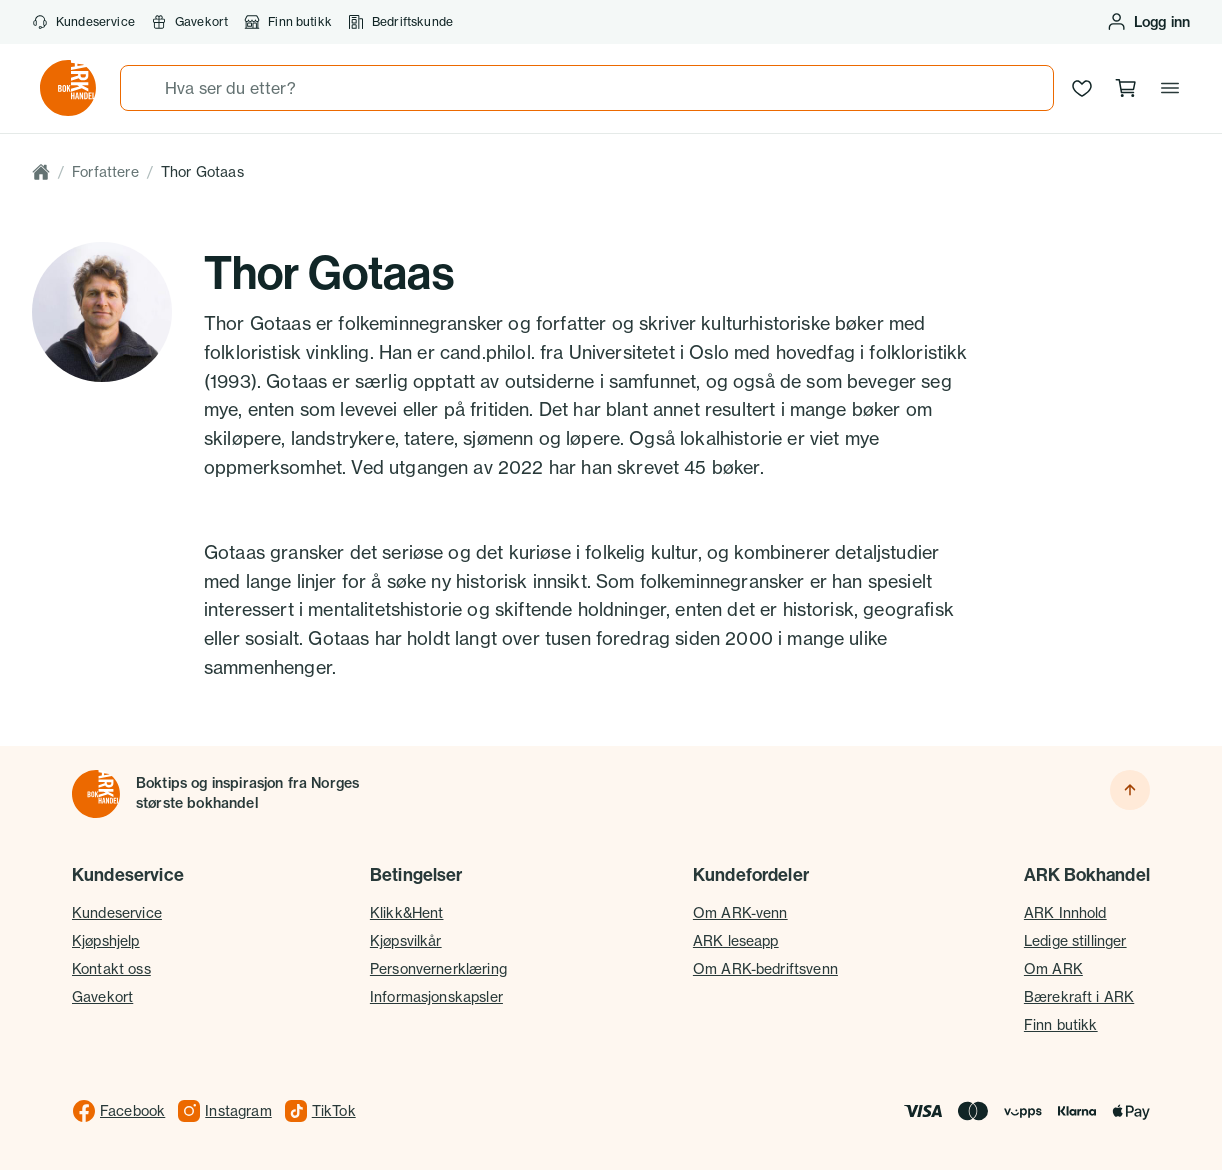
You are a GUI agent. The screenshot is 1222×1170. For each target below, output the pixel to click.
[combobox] (587, 88)
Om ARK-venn (740, 912)
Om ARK (1053, 968)
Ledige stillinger (1075, 940)
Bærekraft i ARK (1079, 996)
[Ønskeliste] (1082, 88)
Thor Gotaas (202, 171)
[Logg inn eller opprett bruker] (1148, 22)
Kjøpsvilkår (406, 940)
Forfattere (105, 171)
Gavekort (189, 22)
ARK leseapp (736, 940)
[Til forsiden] (96, 794)
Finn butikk (288, 22)
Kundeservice (83, 22)
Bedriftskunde (400, 22)
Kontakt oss (111, 968)
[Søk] (143, 88)
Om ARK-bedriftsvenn (765, 968)
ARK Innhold (1065, 912)
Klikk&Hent (407, 912)
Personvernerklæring (438, 968)
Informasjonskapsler (436, 996)
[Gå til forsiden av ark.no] (68, 88)
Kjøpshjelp (106, 940)
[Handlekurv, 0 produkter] (1126, 88)
